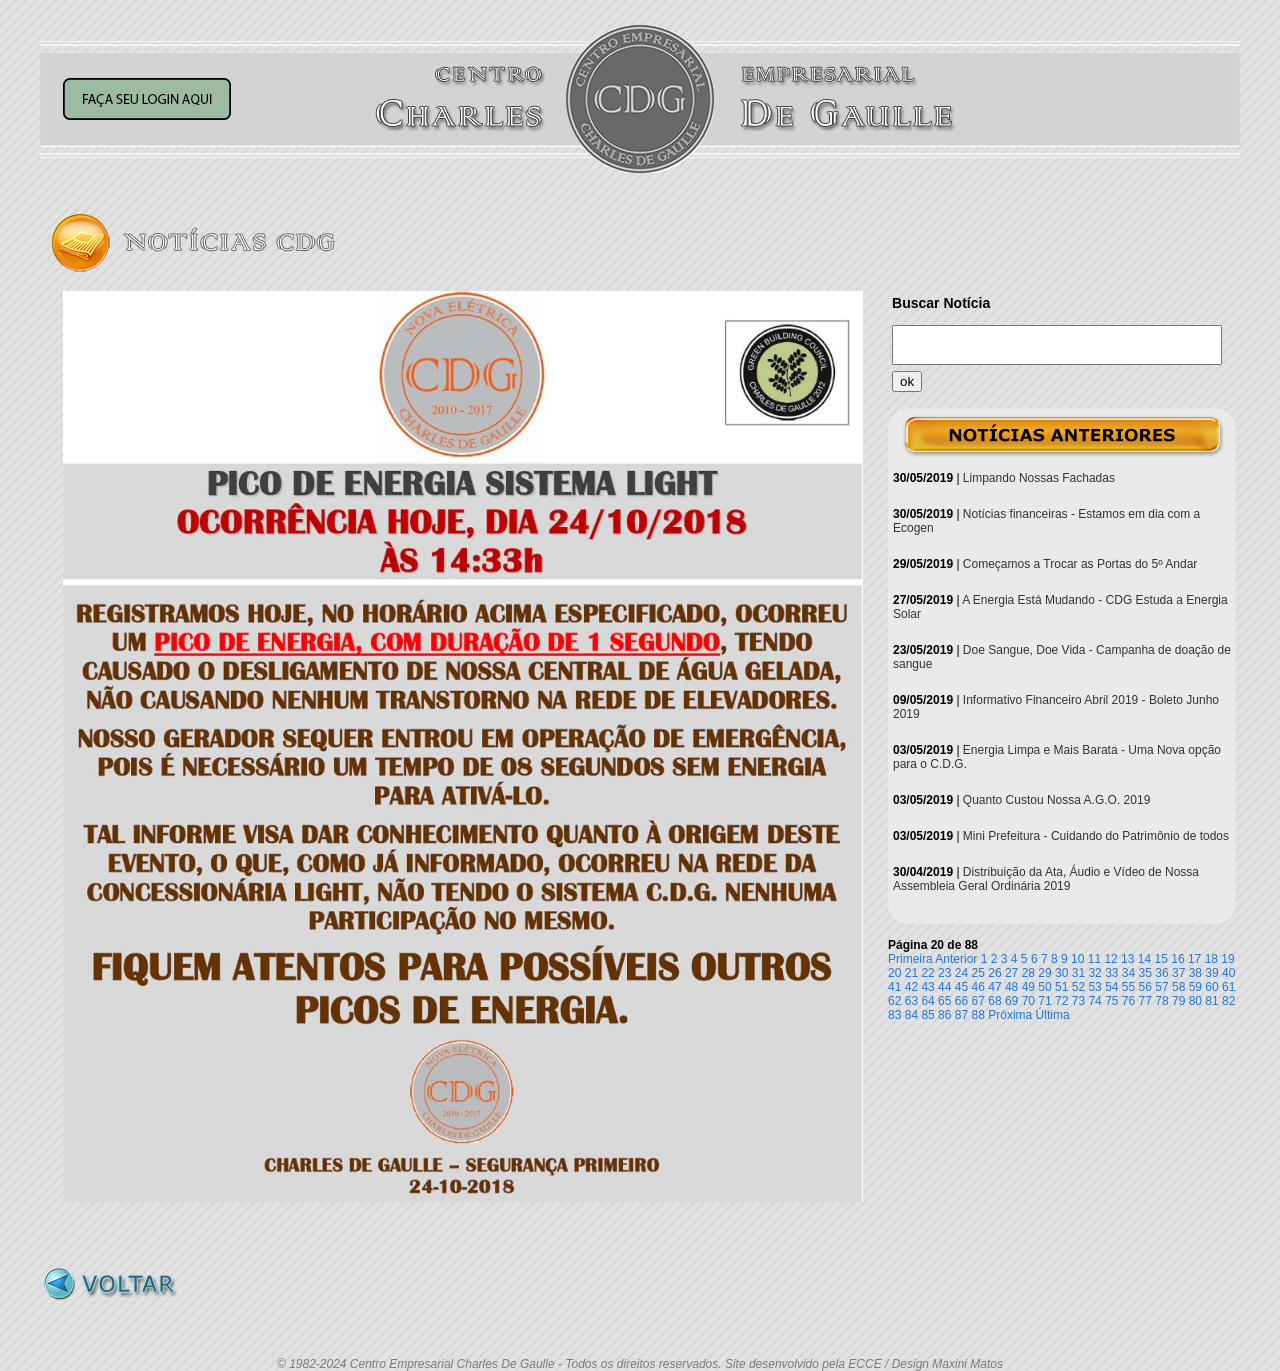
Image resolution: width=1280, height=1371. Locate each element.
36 (1161, 973)
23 (944, 973)
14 (1144, 959)
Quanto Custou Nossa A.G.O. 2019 (1056, 800)
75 (1111, 1001)
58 (1178, 987)
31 (1078, 973)
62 (894, 1001)
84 (911, 1015)
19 (1227, 959)
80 (1195, 1001)
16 (1177, 959)
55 (1128, 987)
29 (1044, 973)
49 (1028, 987)
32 (1094, 973)
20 (894, 973)
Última (1053, 1015)
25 (978, 973)
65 (944, 1001)
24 (961, 973)
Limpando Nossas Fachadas (1039, 478)
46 (978, 987)
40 (1228, 973)
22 (927, 973)
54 (1111, 987)
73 (1078, 1001)
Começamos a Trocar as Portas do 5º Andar (1080, 564)
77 (1145, 1001)
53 (1094, 987)
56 (1145, 987)
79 (1178, 1001)
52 (1078, 987)
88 (978, 1015)
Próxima (1010, 1015)
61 (1228, 987)
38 (1195, 973)
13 (1127, 959)
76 (1128, 1001)
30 (1061, 973)
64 (927, 1001)
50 (1044, 987)
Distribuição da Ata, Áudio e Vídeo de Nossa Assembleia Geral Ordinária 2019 (1046, 879)
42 (911, 987)
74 (1094, 1001)
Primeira (910, 959)
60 (1211, 987)
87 (961, 1015)
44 (944, 987)
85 (927, 1015)
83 (894, 1015)
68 (994, 1001)
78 (1161, 1001)
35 (1145, 973)
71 (1044, 1001)
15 (1161, 959)
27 (1011, 973)
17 (1194, 959)
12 (1110, 959)
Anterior (956, 959)
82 (1228, 1001)
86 (944, 1015)
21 (911, 973)
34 (1128, 973)
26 (994, 973)
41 (894, 987)
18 (1211, 959)
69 (1011, 1001)
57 (1161, 987)
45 (961, 987)
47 (994, 987)
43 (927, 987)
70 (1028, 1001)
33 (1111, 973)
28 (1028, 973)
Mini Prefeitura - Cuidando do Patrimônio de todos (1096, 836)
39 (1211, 973)
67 (978, 1001)
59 (1195, 987)
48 (1011, 987)
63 (911, 1001)
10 (1077, 959)
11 (1094, 959)
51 (1061, 987)
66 (961, 1001)
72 (1061, 1001)
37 (1178, 973)
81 (1211, 1001)
